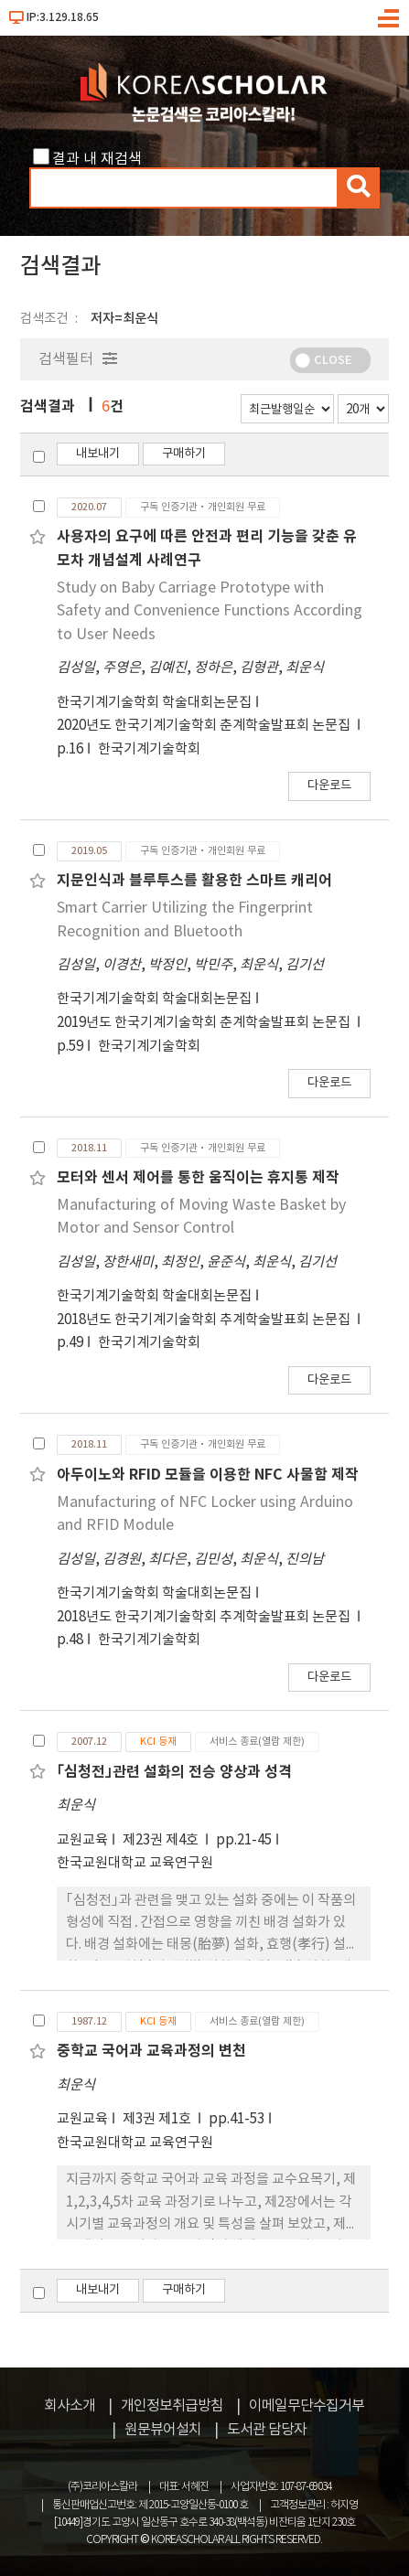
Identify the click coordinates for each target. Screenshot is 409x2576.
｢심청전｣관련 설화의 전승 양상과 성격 (174, 1772)
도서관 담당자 (267, 2429)
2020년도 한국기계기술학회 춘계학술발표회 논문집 (205, 725)
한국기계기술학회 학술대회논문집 (154, 703)
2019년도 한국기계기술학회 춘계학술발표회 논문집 (205, 1023)
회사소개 (69, 2406)
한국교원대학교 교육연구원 (135, 1863)
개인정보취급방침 (172, 2406)
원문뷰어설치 (162, 2429)
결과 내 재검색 (97, 159)
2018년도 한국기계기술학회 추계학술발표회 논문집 (205, 1320)
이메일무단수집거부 (306, 2406)
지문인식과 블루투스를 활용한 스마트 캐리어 (194, 880)
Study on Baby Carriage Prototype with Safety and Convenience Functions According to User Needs (209, 611)
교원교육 (82, 1840)
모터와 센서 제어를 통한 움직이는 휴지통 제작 (198, 1178)
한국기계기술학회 (149, 749)
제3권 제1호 (158, 2119)
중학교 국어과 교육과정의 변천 (151, 2051)
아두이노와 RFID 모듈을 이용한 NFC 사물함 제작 (208, 1475)
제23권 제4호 (162, 1840)
